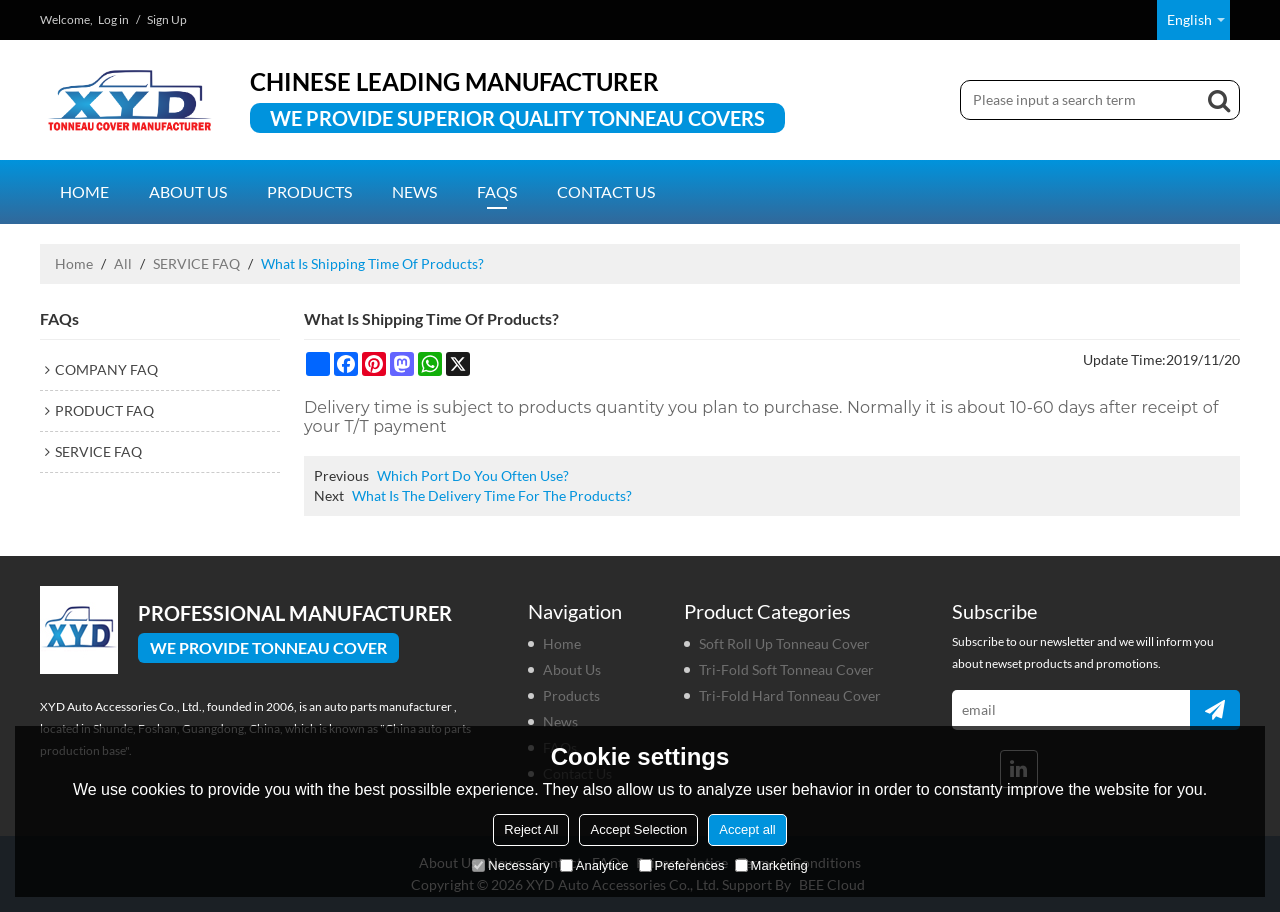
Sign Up (167, 19)
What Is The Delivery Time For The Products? (492, 495)
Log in (113, 19)
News (414, 191)
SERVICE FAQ (196, 263)
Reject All (531, 829)
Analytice (594, 865)
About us (188, 191)
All (123, 263)
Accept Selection (638, 829)
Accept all (747, 829)
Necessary (510, 865)
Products (309, 191)
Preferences (682, 865)
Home (84, 191)
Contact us (606, 191)
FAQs (497, 191)
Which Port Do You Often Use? (473, 475)
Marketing (771, 865)
